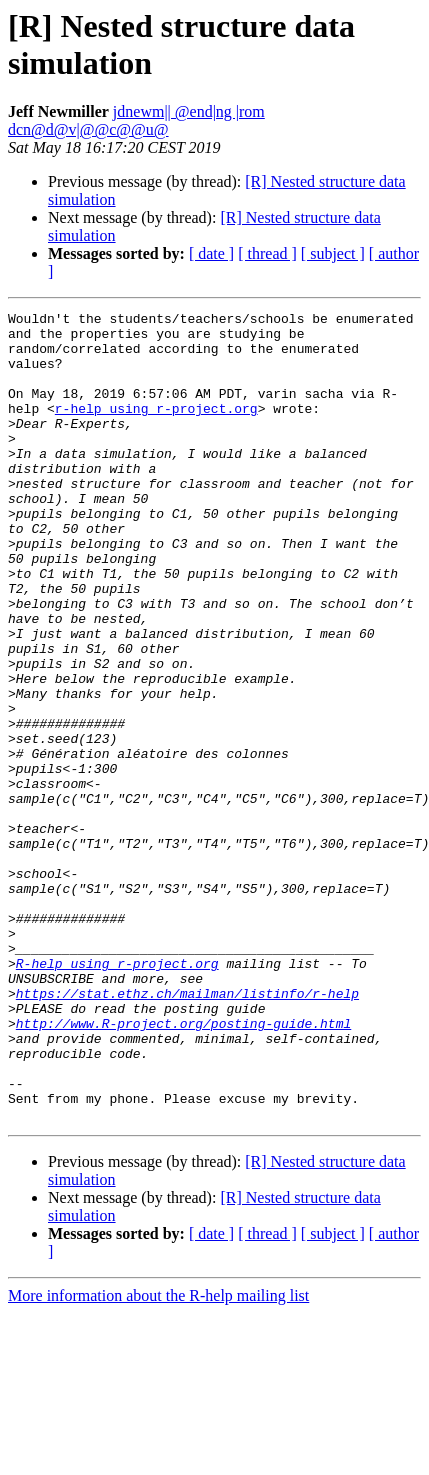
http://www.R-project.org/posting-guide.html (183, 1167)
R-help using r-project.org (117, 1095)
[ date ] (211, 253)
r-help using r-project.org (156, 429)
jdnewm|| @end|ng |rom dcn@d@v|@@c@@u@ (136, 120)
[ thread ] (267, 253)
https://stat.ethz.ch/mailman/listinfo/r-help (187, 1131)
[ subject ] (333, 253)
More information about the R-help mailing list (158, 1457)
